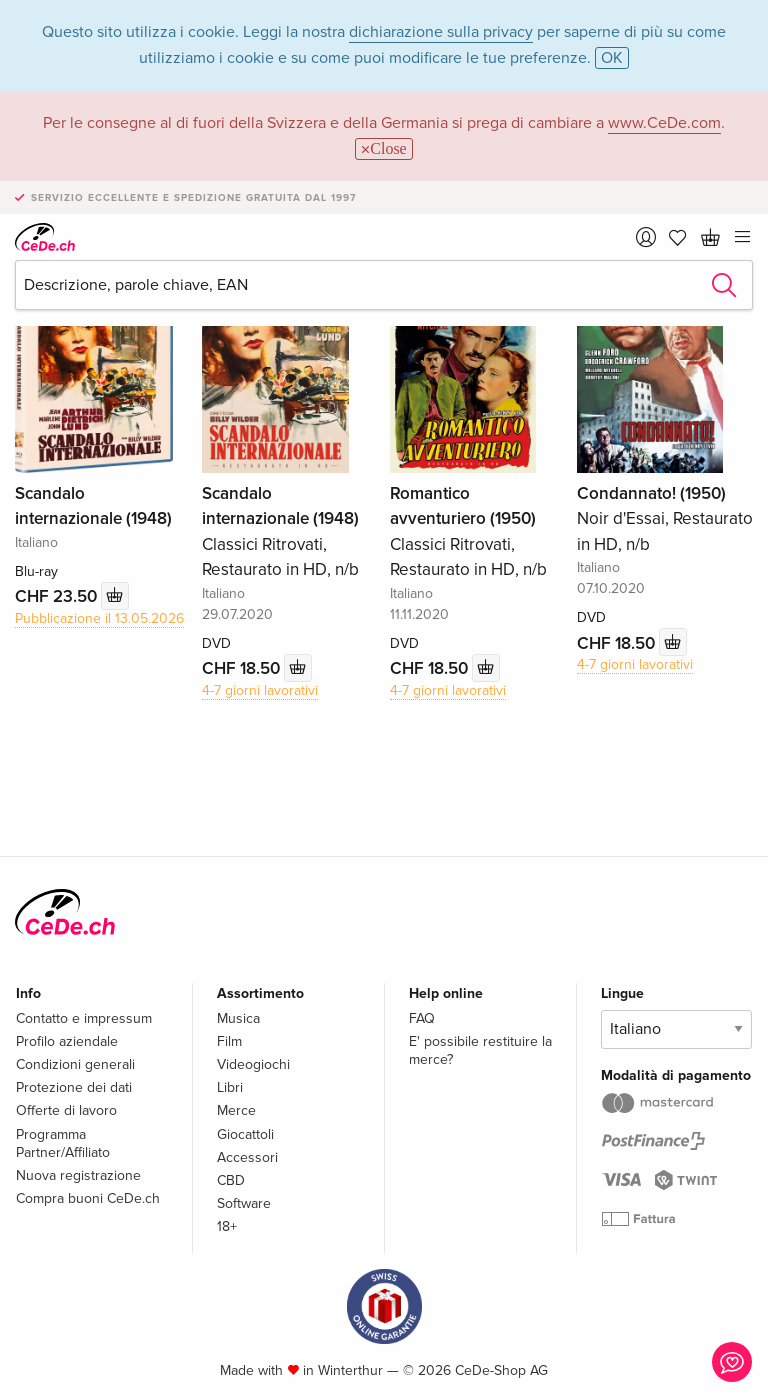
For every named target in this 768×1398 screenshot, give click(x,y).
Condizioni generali (75, 1064)
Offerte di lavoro (66, 1110)
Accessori (247, 1157)
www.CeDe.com (664, 123)
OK (612, 58)
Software (244, 1203)
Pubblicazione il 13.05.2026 (99, 618)
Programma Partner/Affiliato (63, 1143)
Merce (236, 1110)
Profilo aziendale (67, 1041)
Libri (230, 1087)
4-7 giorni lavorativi (260, 690)
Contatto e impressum (84, 1018)
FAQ (422, 1018)
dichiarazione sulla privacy (441, 32)
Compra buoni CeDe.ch (88, 1198)
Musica (238, 1018)
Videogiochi (253, 1064)
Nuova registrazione (78, 1175)
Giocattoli (245, 1134)
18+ (227, 1226)
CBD (231, 1180)
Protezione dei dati (74, 1087)
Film (229, 1041)
